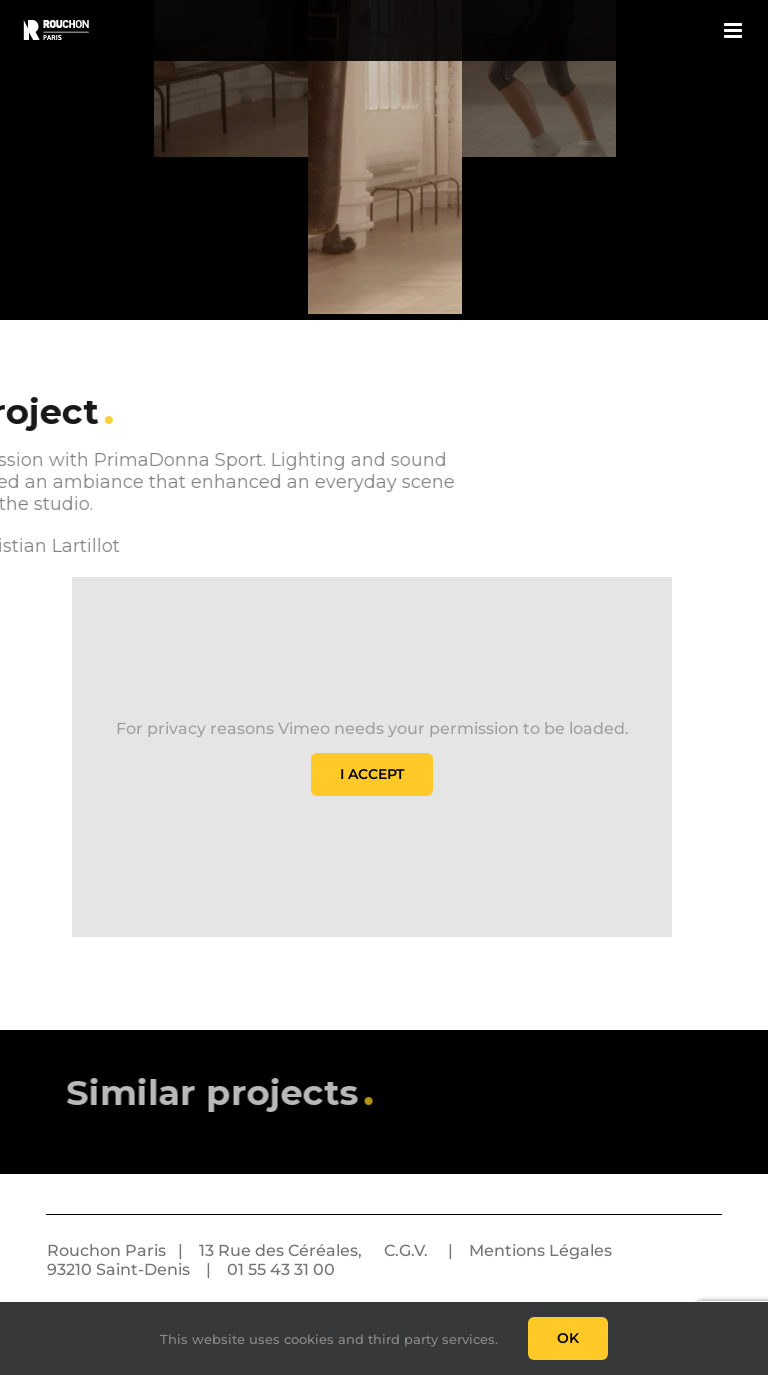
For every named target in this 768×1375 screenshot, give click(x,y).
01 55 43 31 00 (281, 1269)
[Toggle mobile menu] (734, 30)
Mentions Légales (540, 1250)
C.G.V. (406, 1250)
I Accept (372, 774)
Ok (568, 1338)
